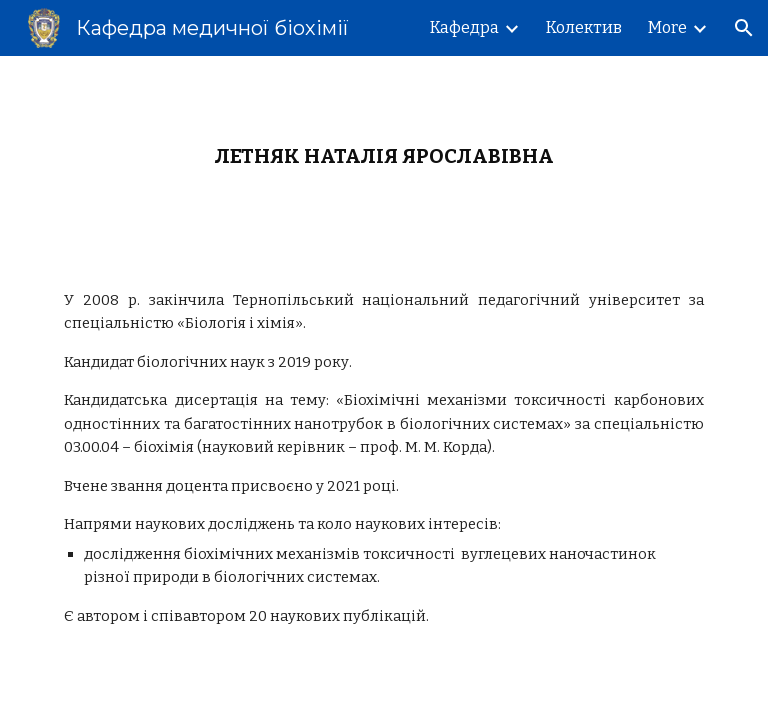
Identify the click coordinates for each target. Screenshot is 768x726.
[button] (744, 28)
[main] (383, 156)
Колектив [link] (584, 27)
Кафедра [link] (464, 27)
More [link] (667, 27)
